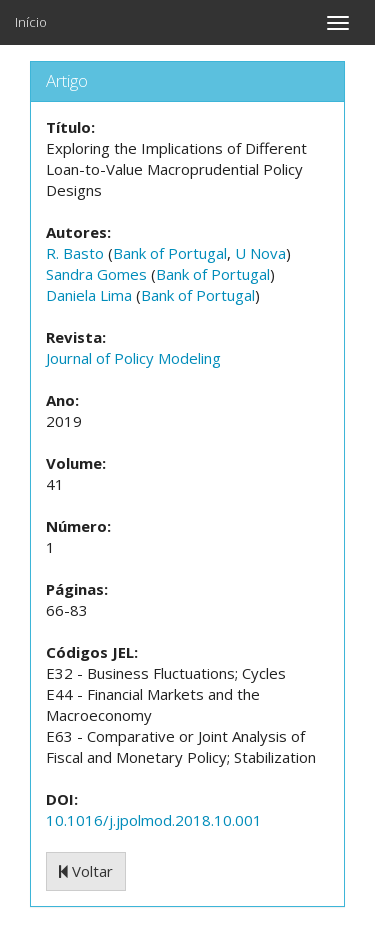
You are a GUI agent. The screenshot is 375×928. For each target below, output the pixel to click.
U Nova (260, 253)
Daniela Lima (89, 295)
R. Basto (75, 253)
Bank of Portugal (170, 253)
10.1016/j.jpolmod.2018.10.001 (154, 820)
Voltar (86, 871)
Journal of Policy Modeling (133, 358)
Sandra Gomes (96, 274)
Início (31, 22)
